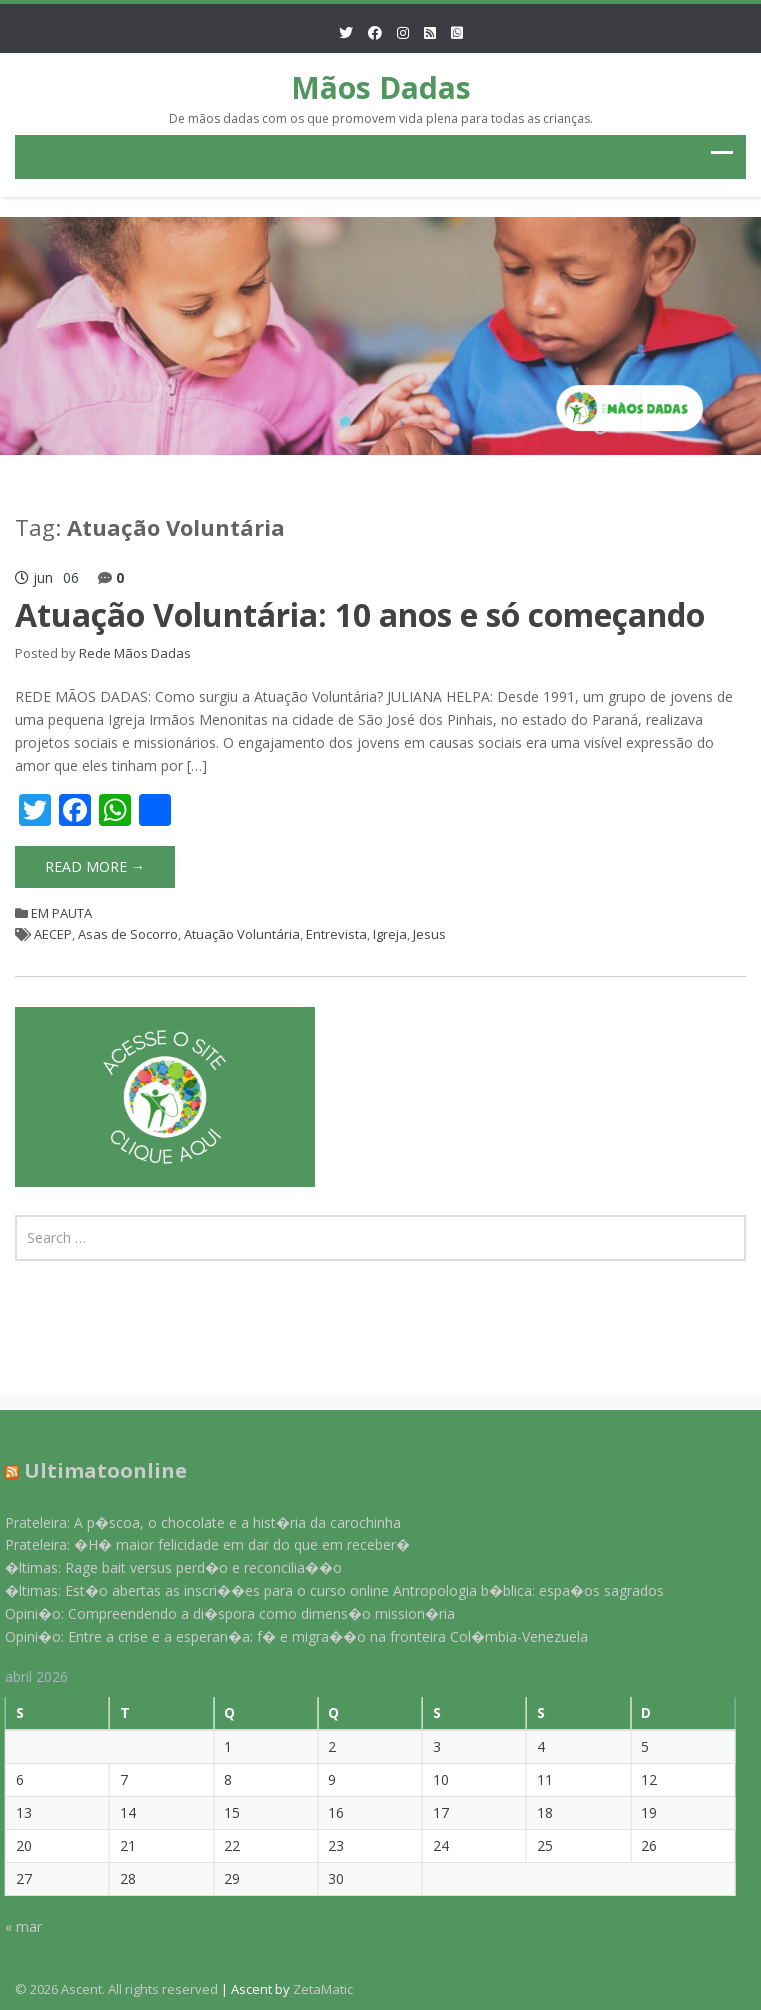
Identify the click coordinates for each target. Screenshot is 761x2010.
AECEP (53, 934)
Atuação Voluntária (242, 934)
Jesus (429, 934)
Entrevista (336, 934)
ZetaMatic (323, 1989)
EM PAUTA (61, 913)
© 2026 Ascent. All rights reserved (116, 1989)
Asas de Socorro (128, 934)
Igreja (390, 934)
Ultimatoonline (98, 1470)
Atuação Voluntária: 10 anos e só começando (360, 614)
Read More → (95, 866)
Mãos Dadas (381, 87)
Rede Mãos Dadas (135, 653)
